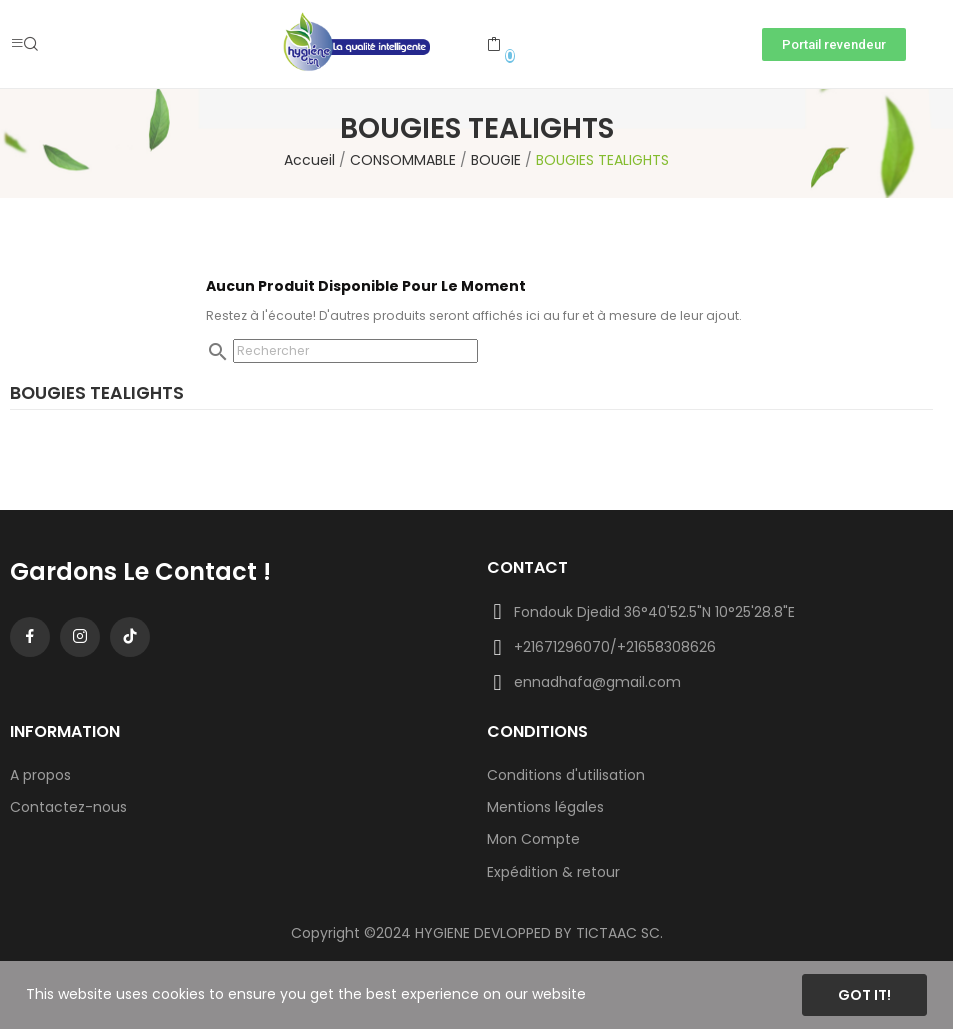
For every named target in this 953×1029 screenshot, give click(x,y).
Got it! (864, 995)
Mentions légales (545, 807)
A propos (40, 775)
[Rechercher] (355, 351)
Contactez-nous (68, 807)
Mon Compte (533, 839)
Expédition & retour (553, 872)
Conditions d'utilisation (566, 775)
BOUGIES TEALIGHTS (97, 395)
